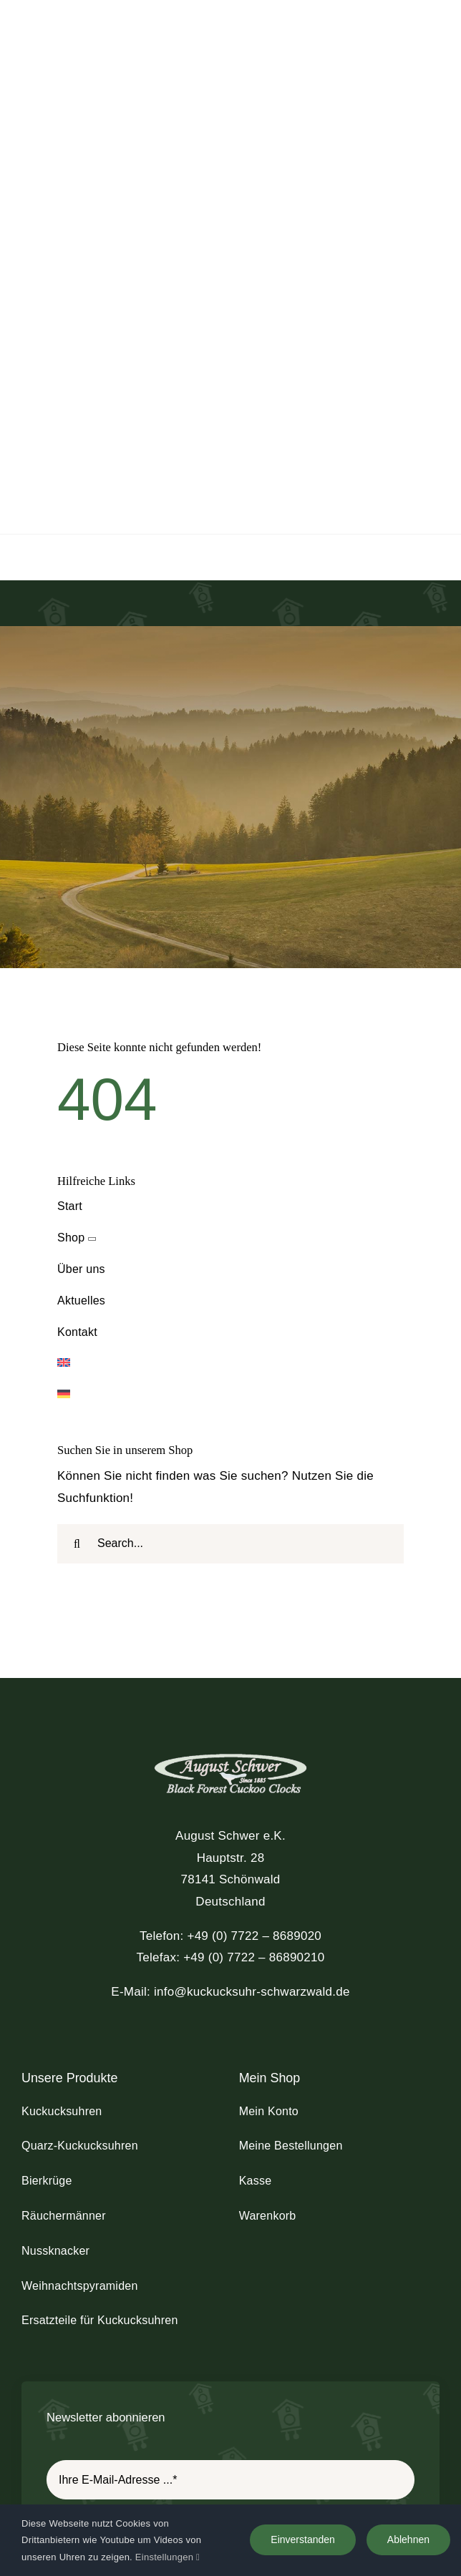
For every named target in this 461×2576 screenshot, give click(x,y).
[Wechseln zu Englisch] (230, 1079)
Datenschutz (220, 2433)
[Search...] (230, 1259)
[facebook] (201, 2404)
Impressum (144, 2433)
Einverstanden (303, 2539)
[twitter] (220, 2404)
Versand (325, 2433)
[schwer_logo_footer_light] (230, 1468)
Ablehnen (408, 2539)
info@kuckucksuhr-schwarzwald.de (252, 1707)
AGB (278, 2433)
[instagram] (240, 2404)
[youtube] (259, 2404)
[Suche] (77, 1259)
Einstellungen (167, 2557)
